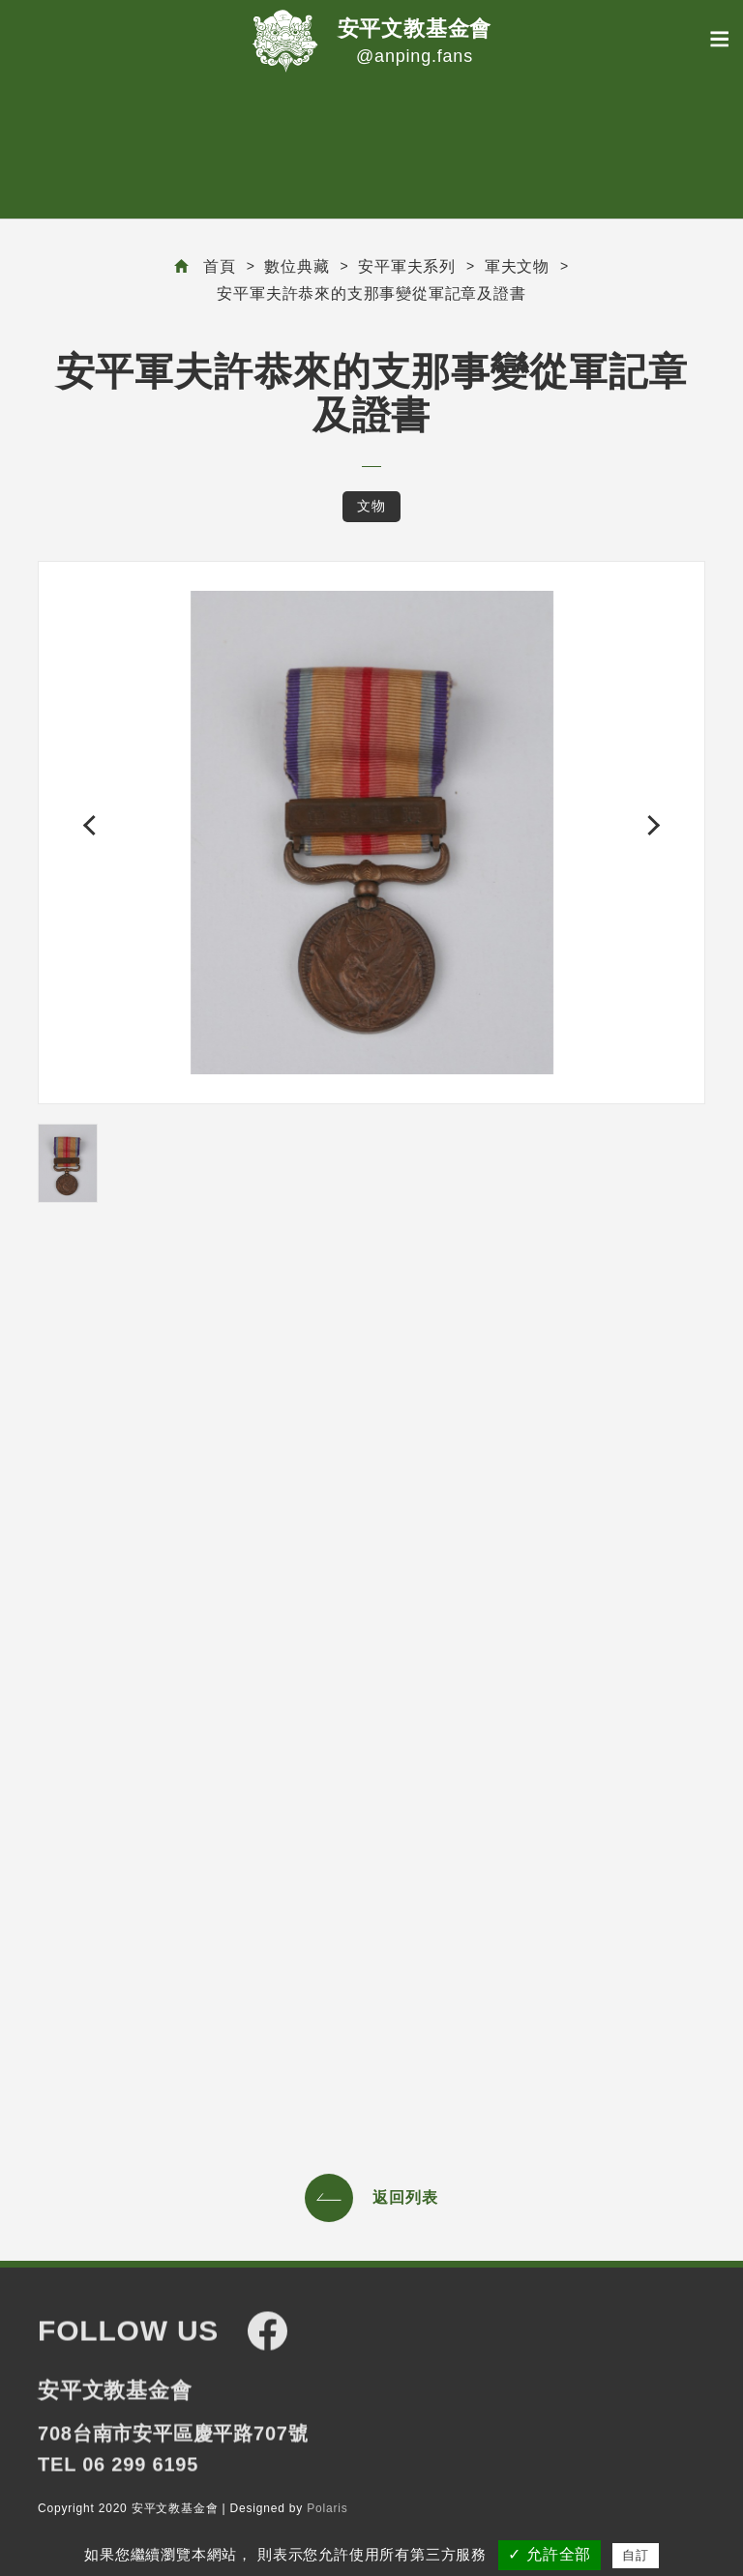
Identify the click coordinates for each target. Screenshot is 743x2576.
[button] (93, 825)
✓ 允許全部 (549, 2554)
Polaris (327, 2509)
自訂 (635, 2555)
